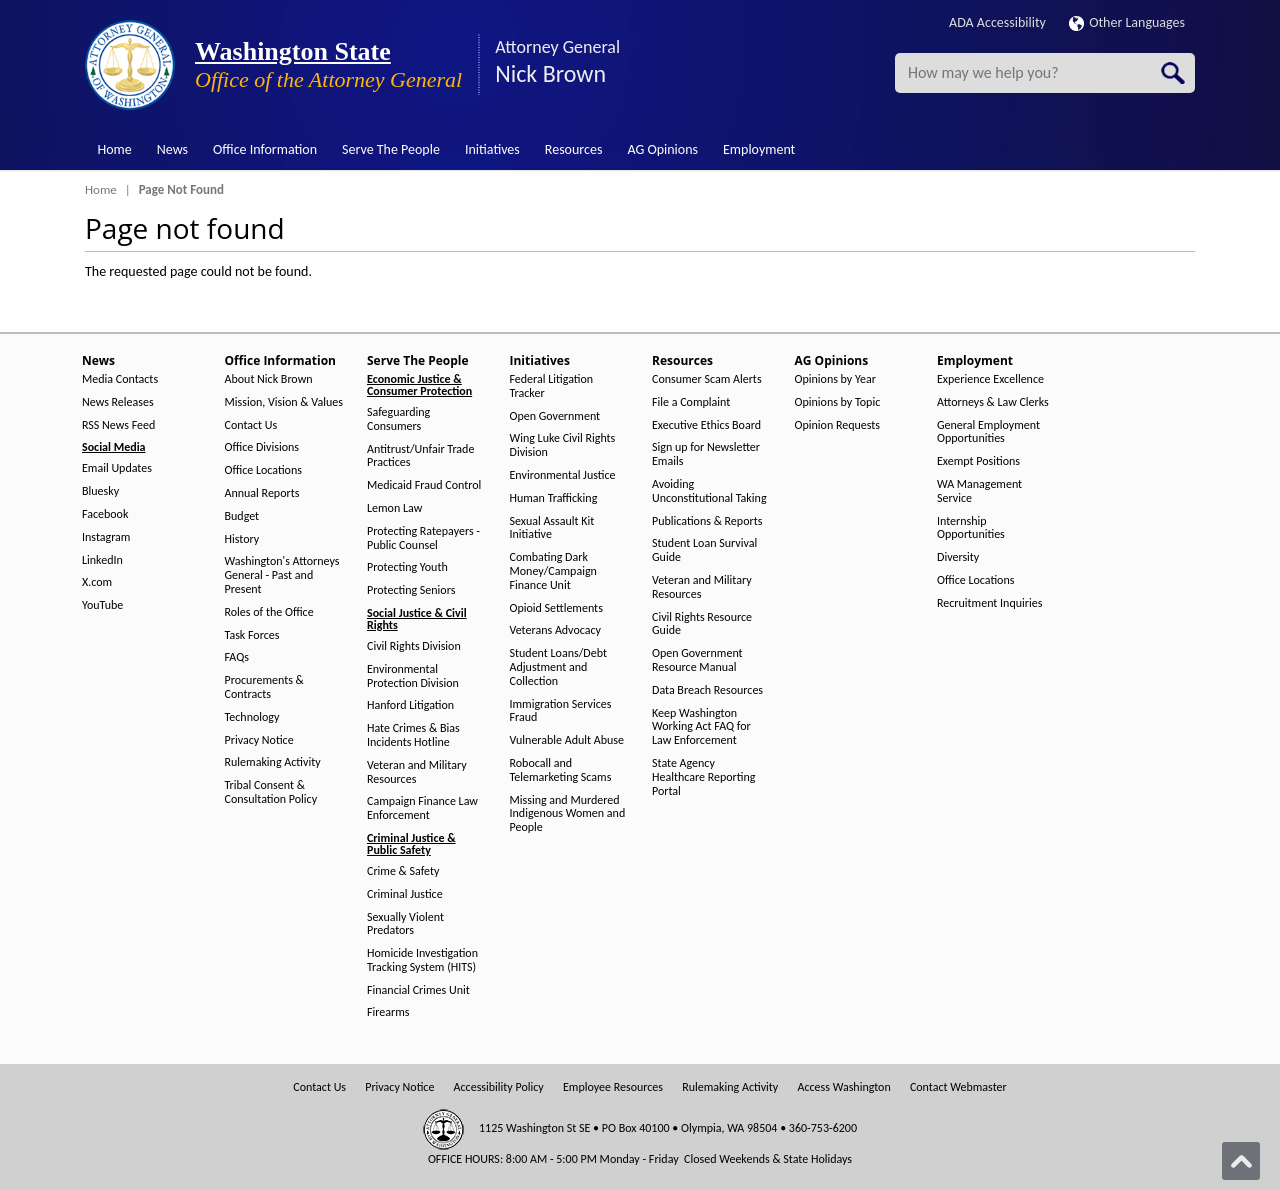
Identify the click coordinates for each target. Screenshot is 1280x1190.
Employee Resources (613, 1087)
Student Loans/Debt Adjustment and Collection (558, 667)
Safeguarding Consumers (398, 419)
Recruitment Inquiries (989, 603)
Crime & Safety (403, 871)
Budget (242, 516)
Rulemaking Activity (273, 762)
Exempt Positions (978, 461)
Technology (252, 717)
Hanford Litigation (410, 705)
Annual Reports (262, 493)
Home (115, 149)
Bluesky (100, 491)
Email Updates (117, 468)
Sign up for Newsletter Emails (706, 454)
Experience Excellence (990, 379)
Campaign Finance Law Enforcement (422, 808)
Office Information (265, 149)
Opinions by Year (835, 379)
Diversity (958, 557)
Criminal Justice (405, 894)
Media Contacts (120, 379)
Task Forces (252, 635)
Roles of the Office (269, 612)
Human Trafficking (554, 498)
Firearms (388, 1012)
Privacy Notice (259, 740)
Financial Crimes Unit (418, 990)
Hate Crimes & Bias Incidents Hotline (413, 735)
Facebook (105, 514)
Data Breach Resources (707, 690)
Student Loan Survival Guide (704, 550)
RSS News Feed (118, 425)
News (172, 149)
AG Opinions (662, 149)
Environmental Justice (563, 475)
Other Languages (1127, 22)
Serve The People (391, 149)
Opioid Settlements (556, 608)
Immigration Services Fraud (561, 711)
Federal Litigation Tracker (552, 386)
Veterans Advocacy (556, 630)
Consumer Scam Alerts (707, 379)
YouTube (102, 605)
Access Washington (843, 1087)
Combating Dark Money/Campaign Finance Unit (553, 571)
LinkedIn (102, 560)
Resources (574, 149)
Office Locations (263, 470)
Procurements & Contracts (264, 687)
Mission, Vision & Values (284, 402)
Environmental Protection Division (413, 676)
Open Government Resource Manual (697, 660)
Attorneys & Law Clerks (993, 402)
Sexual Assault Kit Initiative (552, 528)
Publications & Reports (707, 521)
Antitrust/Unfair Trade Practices (420, 456)
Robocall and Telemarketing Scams (561, 770)
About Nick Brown (269, 379)
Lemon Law (394, 508)
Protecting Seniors (411, 590)
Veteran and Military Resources (417, 772)
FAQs (237, 657)
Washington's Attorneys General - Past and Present (282, 575)
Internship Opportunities (971, 528)
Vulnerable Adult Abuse (567, 740)
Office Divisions (262, 447)
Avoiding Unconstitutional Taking (709, 491)
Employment (759, 149)
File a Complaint (691, 402)
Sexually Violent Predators (405, 924)
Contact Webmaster (958, 1087)
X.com (97, 582)
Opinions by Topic (838, 402)
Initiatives (492, 149)
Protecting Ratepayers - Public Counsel (423, 538)
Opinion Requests (838, 425)
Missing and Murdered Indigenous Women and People (568, 814)
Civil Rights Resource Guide (702, 624)
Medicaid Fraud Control (424, 485)
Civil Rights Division (414, 646)
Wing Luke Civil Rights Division (563, 445)
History (242, 539)
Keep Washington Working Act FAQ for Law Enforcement (701, 727)
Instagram (106, 537)
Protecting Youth (407, 567)
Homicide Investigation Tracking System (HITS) (422, 960)
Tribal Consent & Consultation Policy (271, 792)
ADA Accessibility (997, 22)
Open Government (555, 416)
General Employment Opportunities (988, 432)
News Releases (118, 402)
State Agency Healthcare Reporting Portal (703, 777)
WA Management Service (979, 491)
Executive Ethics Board (706, 425)
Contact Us (251, 425)
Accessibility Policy (499, 1087)
